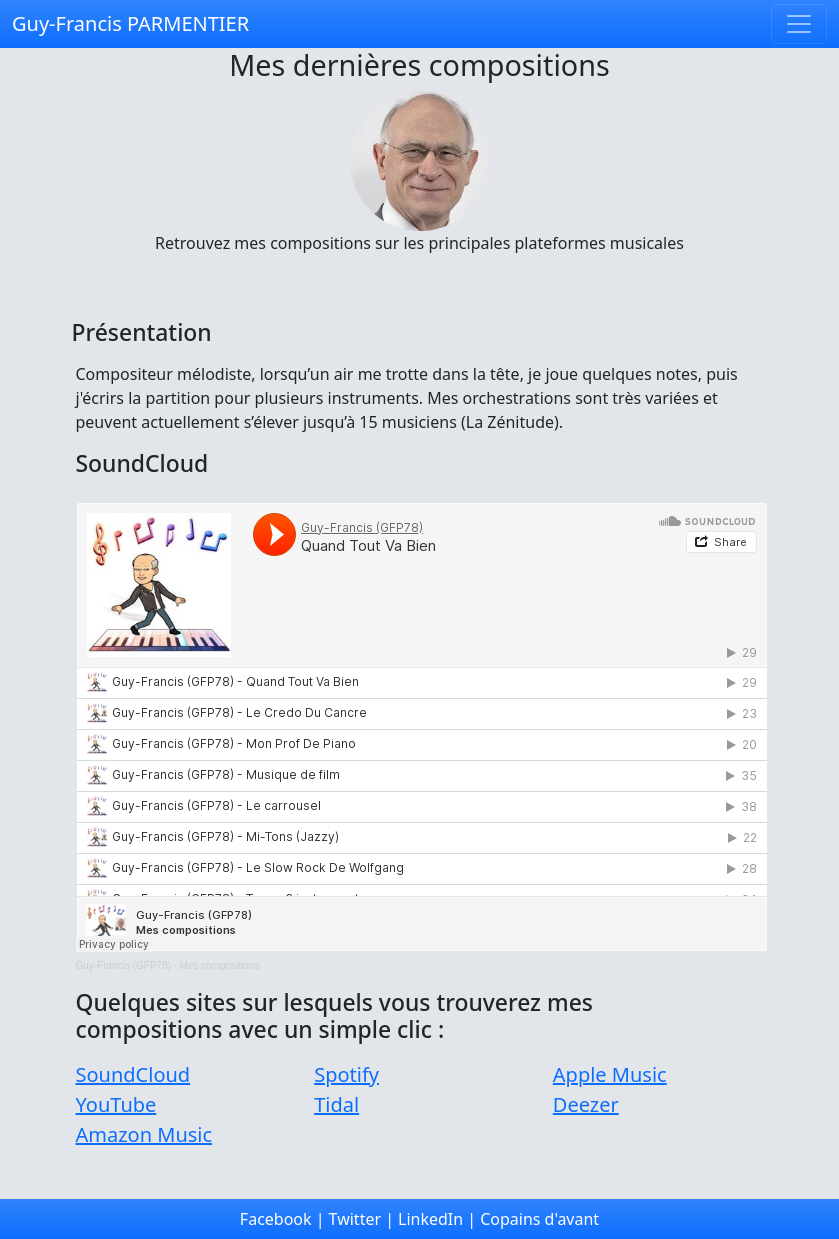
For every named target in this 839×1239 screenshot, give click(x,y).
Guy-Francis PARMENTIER (130, 23)
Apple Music (610, 1074)
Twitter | (361, 1219)
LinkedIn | (437, 1219)
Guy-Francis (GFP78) (124, 965)
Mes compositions (219, 965)
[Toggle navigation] (799, 24)
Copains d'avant (539, 1219)
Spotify (346, 1074)
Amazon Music (144, 1134)
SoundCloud (133, 1074)
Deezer (586, 1104)
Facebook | (282, 1219)
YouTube (116, 1104)
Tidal (336, 1104)
